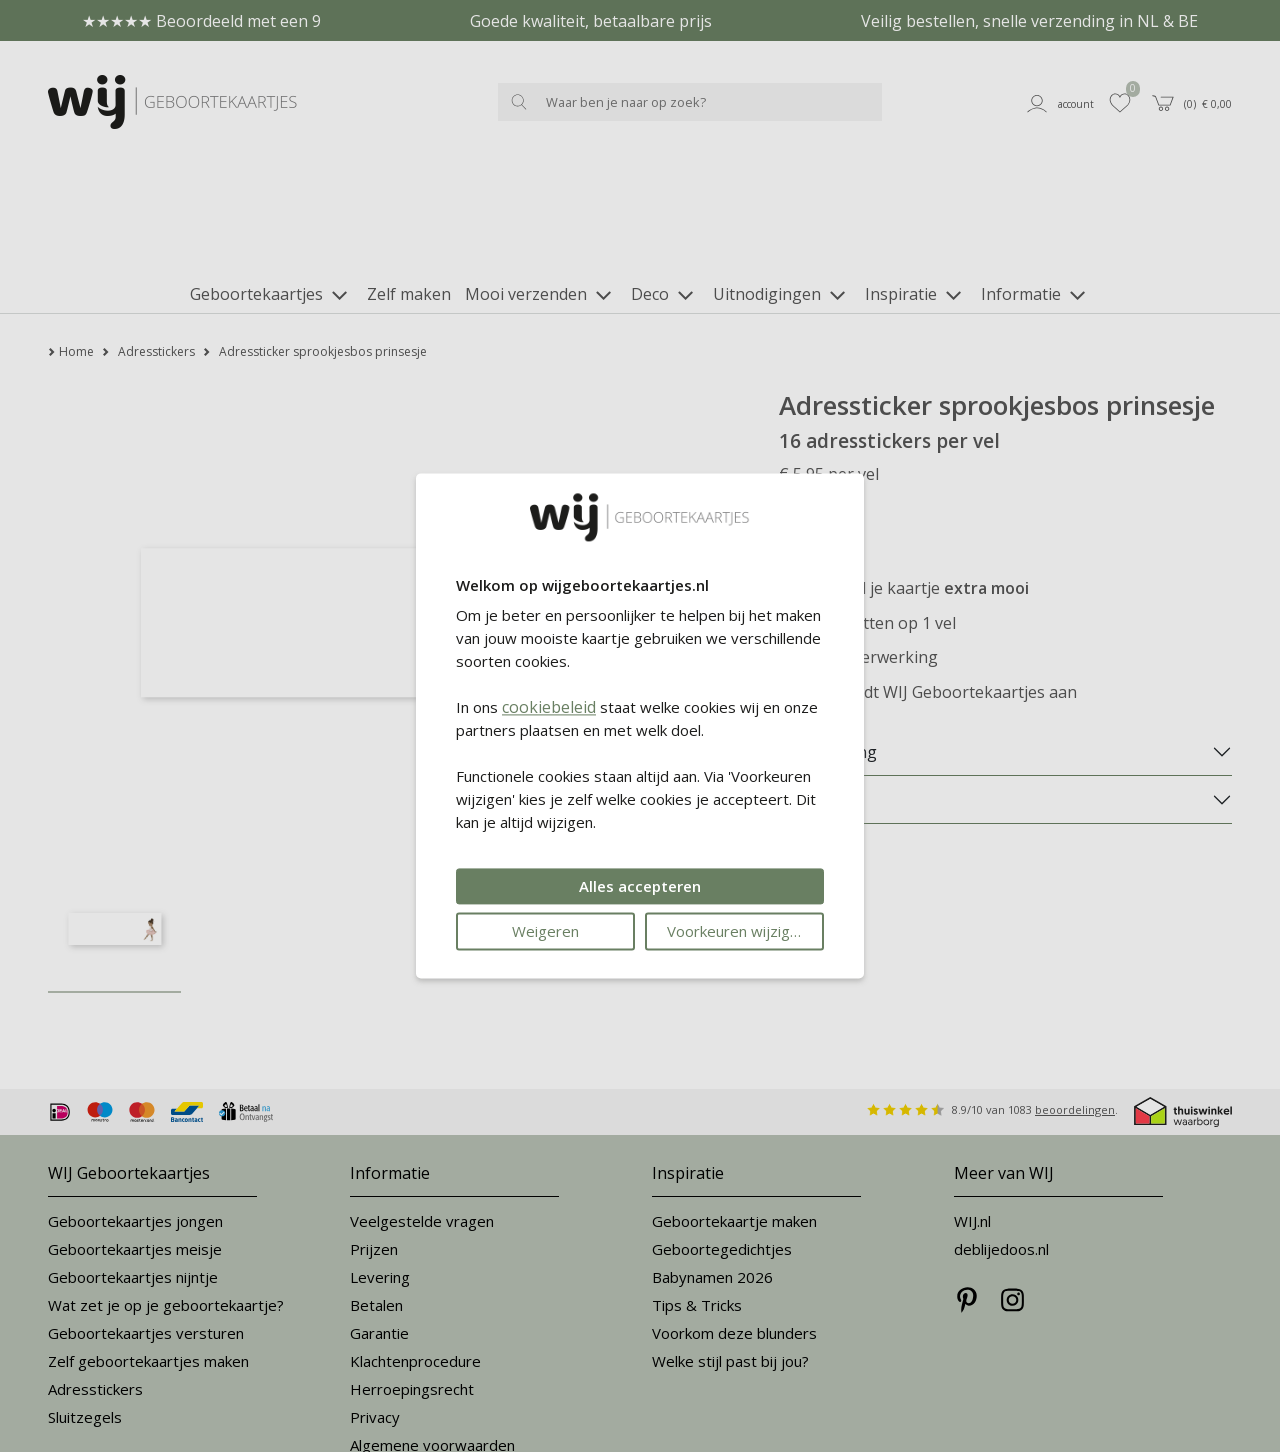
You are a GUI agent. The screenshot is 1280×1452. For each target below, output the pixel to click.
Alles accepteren (640, 887)
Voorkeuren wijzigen (737, 932)
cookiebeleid (549, 708)
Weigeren (545, 932)
